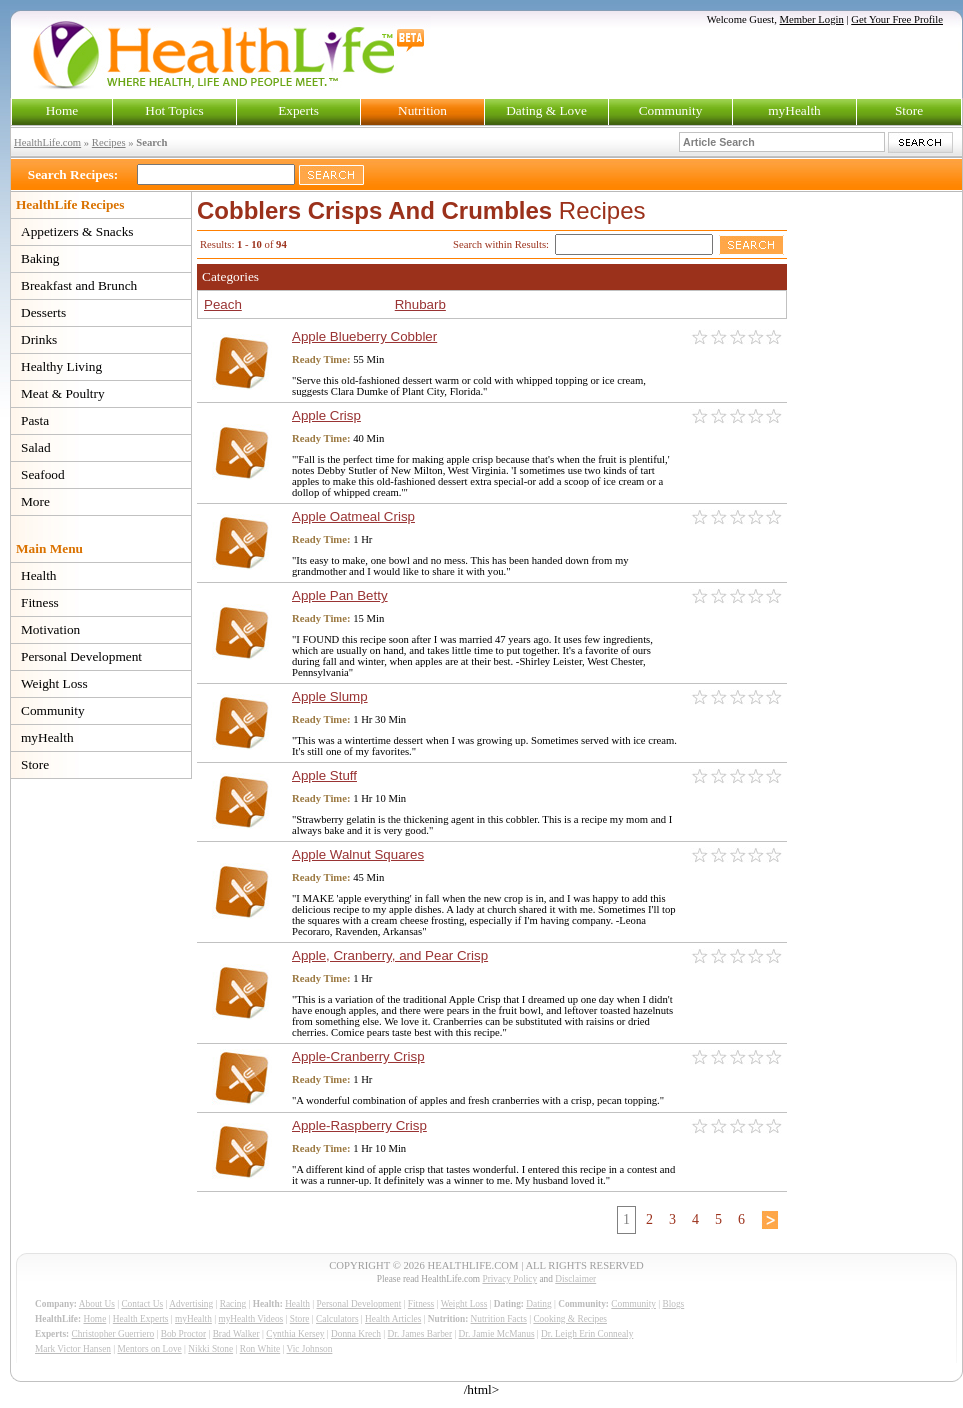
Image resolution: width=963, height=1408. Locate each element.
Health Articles (393, 1319)
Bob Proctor (183, 1334)
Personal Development (81, 656)
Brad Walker (236, 1334)
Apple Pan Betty (340, 595)
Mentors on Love (150, 1349)
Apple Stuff (324, 775)
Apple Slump (330, 696)
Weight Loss (54, 683)
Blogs (673, 1304)
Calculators (337, 1319)
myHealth (794, 110)
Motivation (50, 629)
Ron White (260, 1349)
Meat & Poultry (63, 393)
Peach (223, 304)
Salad (36, 447)
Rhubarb (420, 304)
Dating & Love (546, 110)
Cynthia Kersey (295, 1334)
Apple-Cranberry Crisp (358, 1056)
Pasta (35, 420)
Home (62, 110)
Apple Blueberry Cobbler (364, 336)
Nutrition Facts (499, 1319)
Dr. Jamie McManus (497, 1334)
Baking (40, 258)
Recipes (109, 142)
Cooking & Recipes (570, 1319)
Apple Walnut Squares (358, 854)
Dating (538, 1304)
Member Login (812, 19)
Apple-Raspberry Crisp (359, 1125)
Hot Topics (174, 110)
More (35, 501)
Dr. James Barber (420, 1334)
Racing (233, 1304)
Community (671, 110)
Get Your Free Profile (897, 19)
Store (909, 110)
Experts (298, 110)
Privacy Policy (509, 1279)
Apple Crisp (326, 415)
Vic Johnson (310, 1349)
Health (39, 575)
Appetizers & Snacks (77, 231)
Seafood (43, 474)
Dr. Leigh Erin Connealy (587, 1334)
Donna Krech (356, 1334)
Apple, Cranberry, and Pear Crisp (390, 955)
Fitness (40, 602)
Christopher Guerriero (113, 1334)
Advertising (191, 1304)
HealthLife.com (47, 142)
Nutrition (422, 110)
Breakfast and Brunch (79, 285)
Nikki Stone (210, 1349)
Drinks (39, 339)
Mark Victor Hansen (73, 1349)
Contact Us (142, 1304)
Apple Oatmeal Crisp (353, 516)
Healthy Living (61, 366)
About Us (97, 1304)
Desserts (43, 312)
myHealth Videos (250, 1319)
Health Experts (141, 1319)
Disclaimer (575, 1279)
